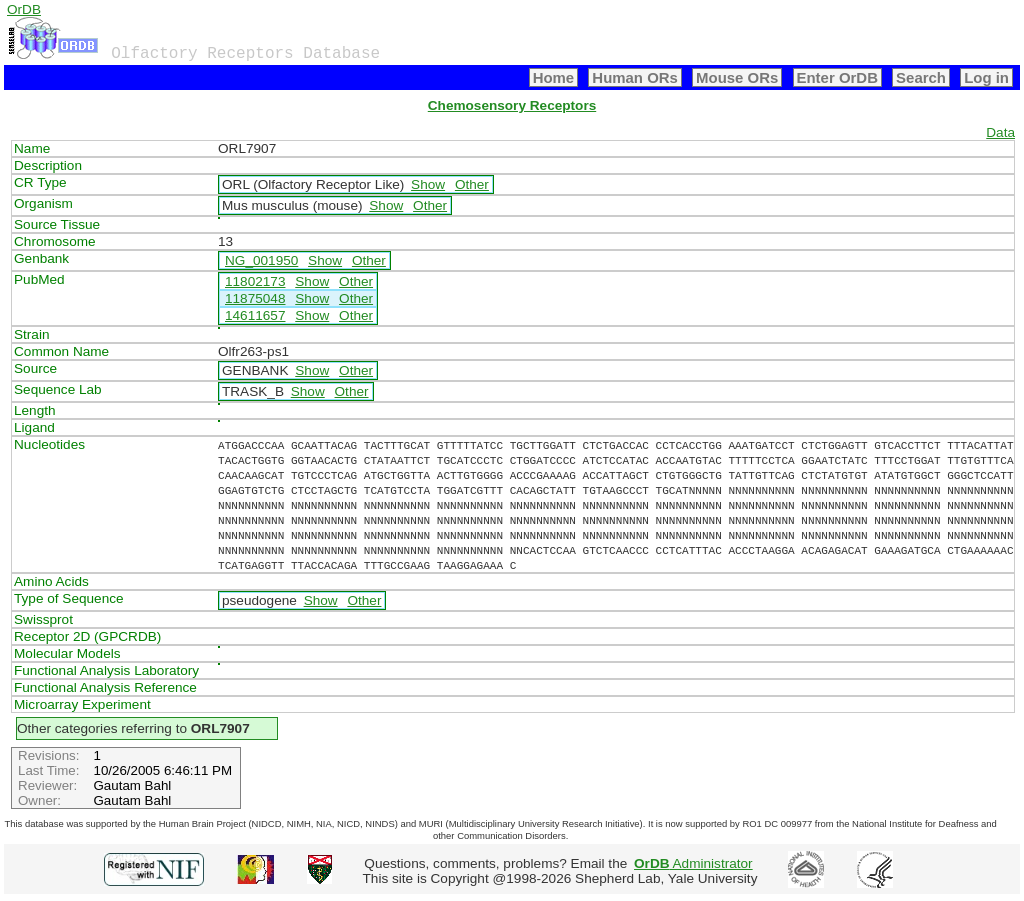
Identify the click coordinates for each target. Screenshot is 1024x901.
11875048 (255, 298)
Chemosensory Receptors (512, 105)
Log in (986, 77)
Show (428, 184)
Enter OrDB (837, 77)
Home (554, 77)
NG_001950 (261, 260)
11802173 (255, 281)
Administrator (693, 863)
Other (472, 184)
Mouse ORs (737, 77)
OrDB (24, 9)
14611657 (255, 315)
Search (921, 77)
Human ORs (635, 77)
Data (1000, 132)
